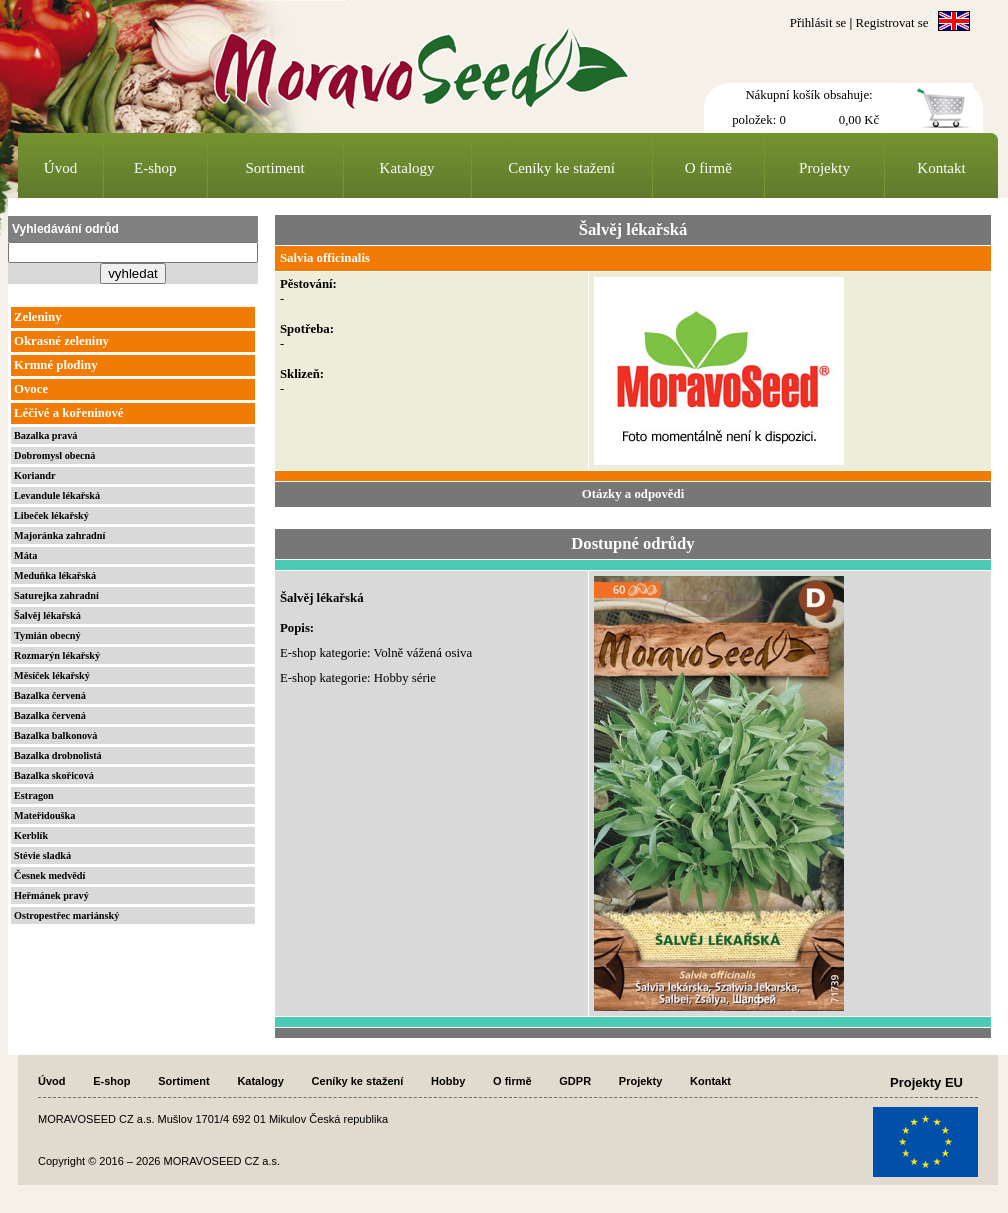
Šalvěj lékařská (47, 615)
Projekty (824, 168)
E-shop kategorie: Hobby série (358, 678)
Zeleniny (38, 317)
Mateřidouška (44, 815)
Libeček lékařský (51, 515)
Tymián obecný (47, 635)
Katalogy (407, 168)
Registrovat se (892, 23)
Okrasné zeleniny (61, 341)
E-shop (155, 168)
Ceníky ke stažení (561, 168)
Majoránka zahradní (59, 535)
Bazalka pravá (45, 435)
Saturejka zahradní (56, 595)
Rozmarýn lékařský (57, 655)
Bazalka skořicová (54, 775)
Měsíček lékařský (52, 675)
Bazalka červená (50, 695)
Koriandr (35, 475)
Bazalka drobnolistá (58, 755)
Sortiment (275, 168)
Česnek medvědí (49, 875)
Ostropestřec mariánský (66, 915)
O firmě (708, 168)
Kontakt (941, 168)
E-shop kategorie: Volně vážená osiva (376, 653)
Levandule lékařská (57, 495)
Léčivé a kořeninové (68, 413)
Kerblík (31, 835)
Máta (25, 555)
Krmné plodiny (56, 365)
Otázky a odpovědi (633, 494)
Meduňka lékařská (55, 575)
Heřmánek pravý (51, 895)
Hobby (448, 1081)
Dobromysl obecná (54, 455)
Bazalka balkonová (55, 735)
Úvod (60, 168)
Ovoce (31, 389)
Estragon (34, 795)
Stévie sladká (42, 855)
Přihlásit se (818, 23)
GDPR (575, 1081)
